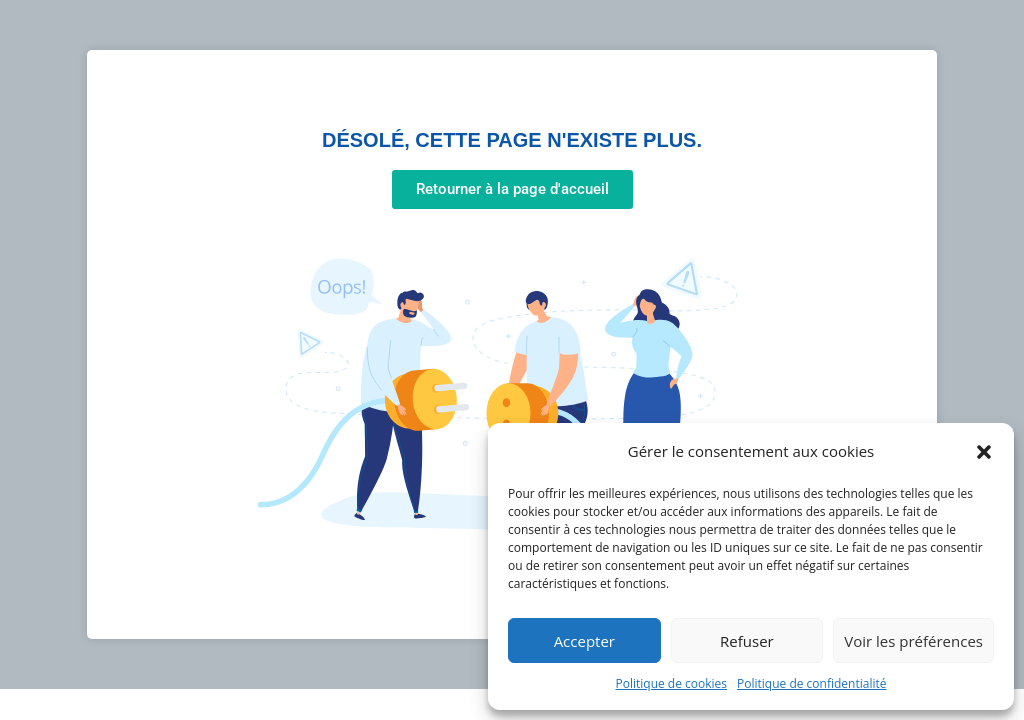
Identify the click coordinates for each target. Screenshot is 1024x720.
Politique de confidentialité (811, 683)
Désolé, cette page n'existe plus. (512, 140)
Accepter (584, 641)
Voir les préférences (913, 641)
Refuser (747, 641)
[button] (984, 452)
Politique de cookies (672, 683)
